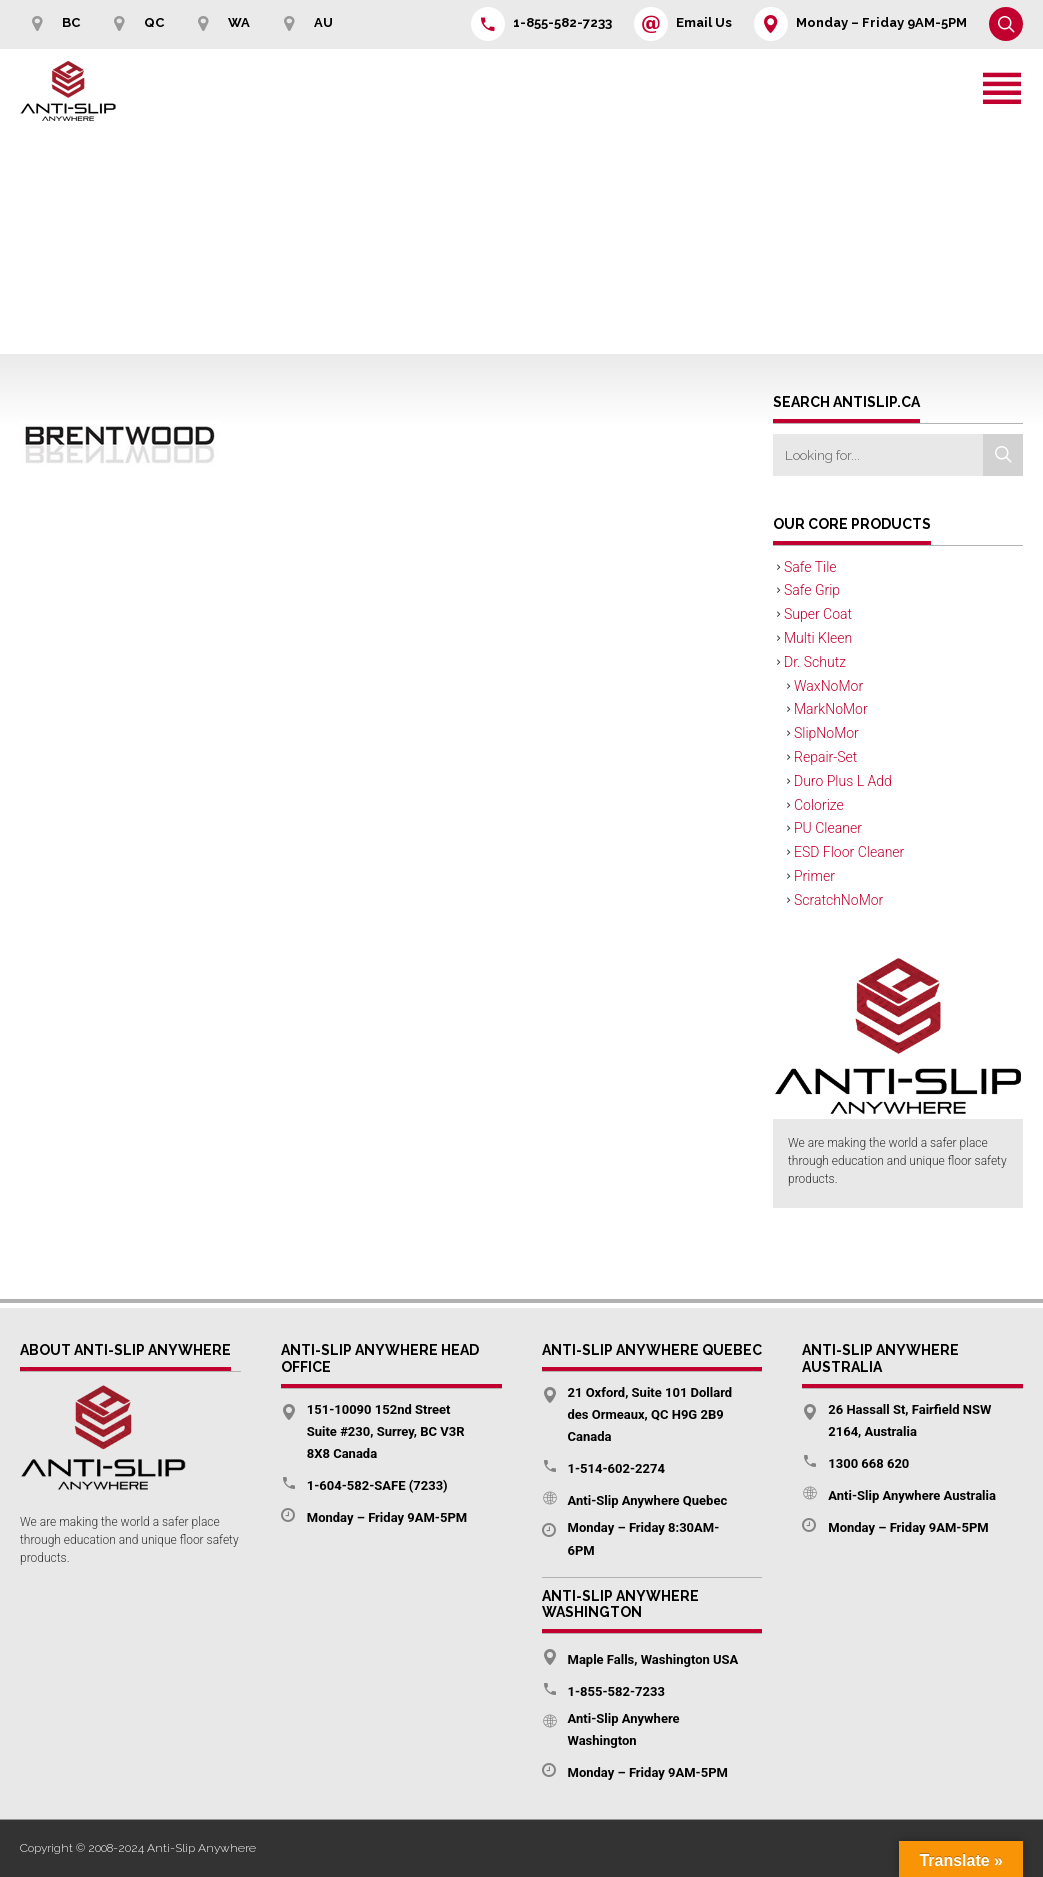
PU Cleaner (828, 828)
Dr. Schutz (815, 662)
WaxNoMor (828, 686)
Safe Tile (810, 567)
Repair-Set (825, 757)
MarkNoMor (831, 709)
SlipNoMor (826, 733)
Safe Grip (812, 590)
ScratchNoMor (838, 900)
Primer (814, 876)
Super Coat (818, 614)
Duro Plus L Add (843, 781)
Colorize (819, 805)
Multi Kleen (818, 638)
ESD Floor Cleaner (849, 852)
